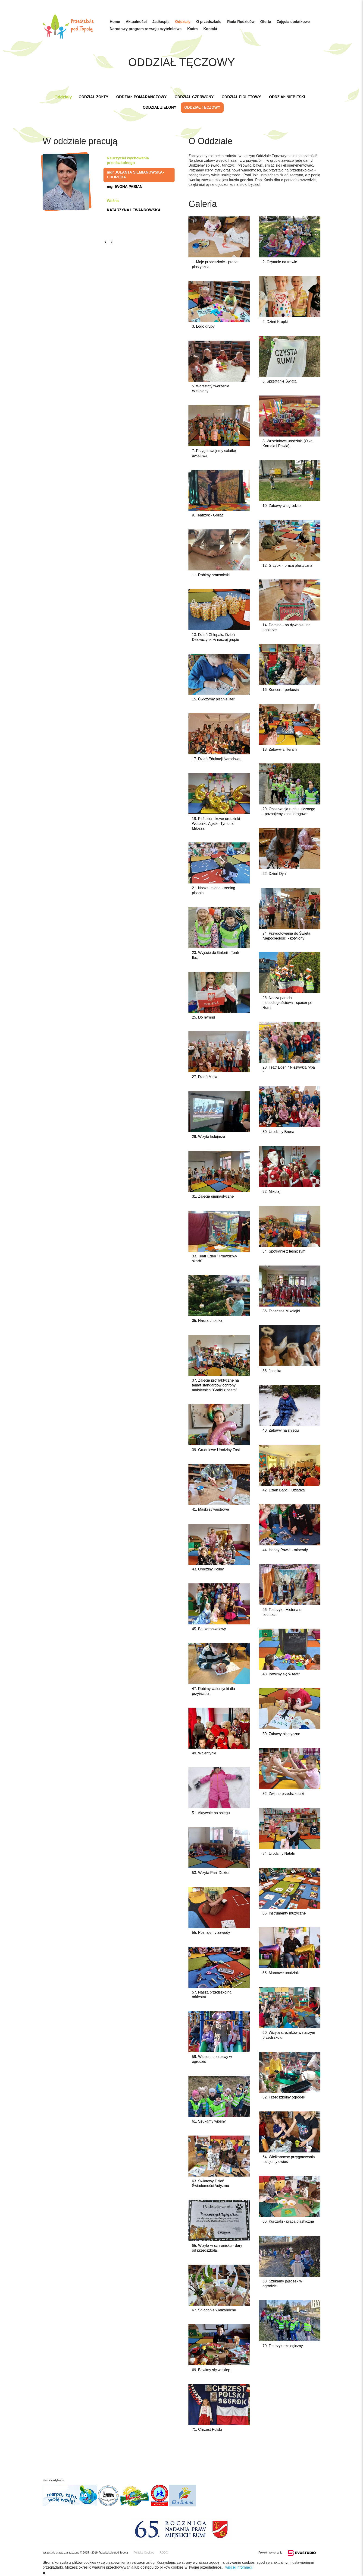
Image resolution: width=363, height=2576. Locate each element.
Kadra (192, 29)
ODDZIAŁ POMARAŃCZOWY (141, 97)
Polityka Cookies (144, 2552)
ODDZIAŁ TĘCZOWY (202, 107)
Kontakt (210, 29)
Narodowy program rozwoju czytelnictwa (146, 29)
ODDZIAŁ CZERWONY (194, 97)
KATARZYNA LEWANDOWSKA (134, 210)
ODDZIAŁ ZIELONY (159, 107)
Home (115, 22)
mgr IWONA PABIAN (125, 187)
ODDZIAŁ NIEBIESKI (287, 97)
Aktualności (136, 22)
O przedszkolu (208, 22)
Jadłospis (160, 22)
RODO (164, 2552)
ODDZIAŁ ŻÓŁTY (93, 97)
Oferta (265, 22)
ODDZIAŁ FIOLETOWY (241, 97)
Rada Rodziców (240, 22)
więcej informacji (238, 2567)
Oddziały (183, 22)
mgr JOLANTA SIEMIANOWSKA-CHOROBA (135, 174)
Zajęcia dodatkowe (293, 22)
